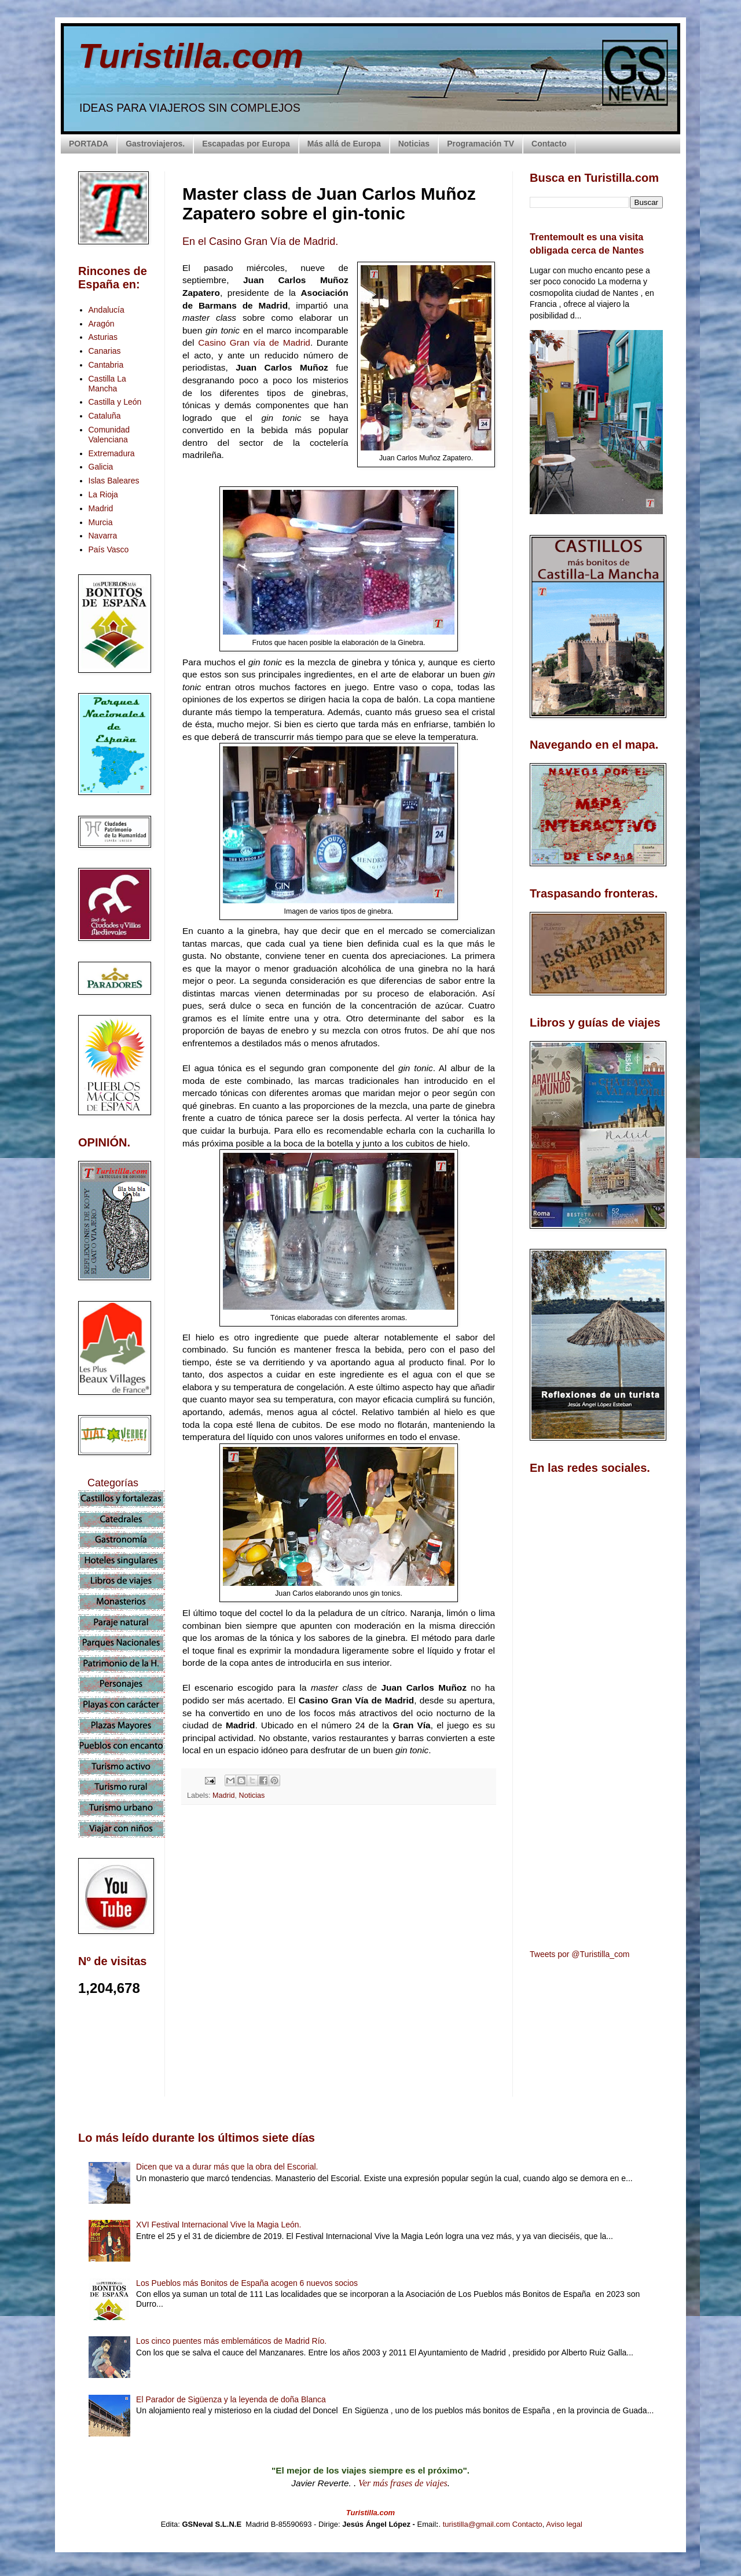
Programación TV (480, 143)
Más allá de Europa (344, 143)
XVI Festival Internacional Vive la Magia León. (218, 2224)
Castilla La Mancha (107, 383)
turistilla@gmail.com (477, 2524)
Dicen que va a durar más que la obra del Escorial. (227, 2166)
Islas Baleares (114, 480)
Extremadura (112, 453)
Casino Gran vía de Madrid (254, 342)
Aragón (102, 323)
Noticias (414, 143)
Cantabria (106, 364)
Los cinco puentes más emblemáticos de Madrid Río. (231, 2341)
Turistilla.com (190, 55)
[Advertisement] (338, 1916)
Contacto (549, 143)
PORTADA (88, 143)
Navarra (103, 535)
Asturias (103, 337)
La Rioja (103, 494)
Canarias (105, 351)
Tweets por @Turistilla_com (579, 1954)
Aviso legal (564, 2524)
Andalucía (106, 309)
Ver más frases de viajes (402, 2483)
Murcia (101, 522)
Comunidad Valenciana (109, 434)
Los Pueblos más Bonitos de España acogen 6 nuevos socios (247, 2283)
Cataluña (105, 415)
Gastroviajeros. (155, 143)
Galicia (101, 466)
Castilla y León (115, 401)
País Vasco (109, 549)
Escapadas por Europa (246, 143)
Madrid (223, 1795)
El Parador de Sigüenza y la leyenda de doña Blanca (231, 2399)
